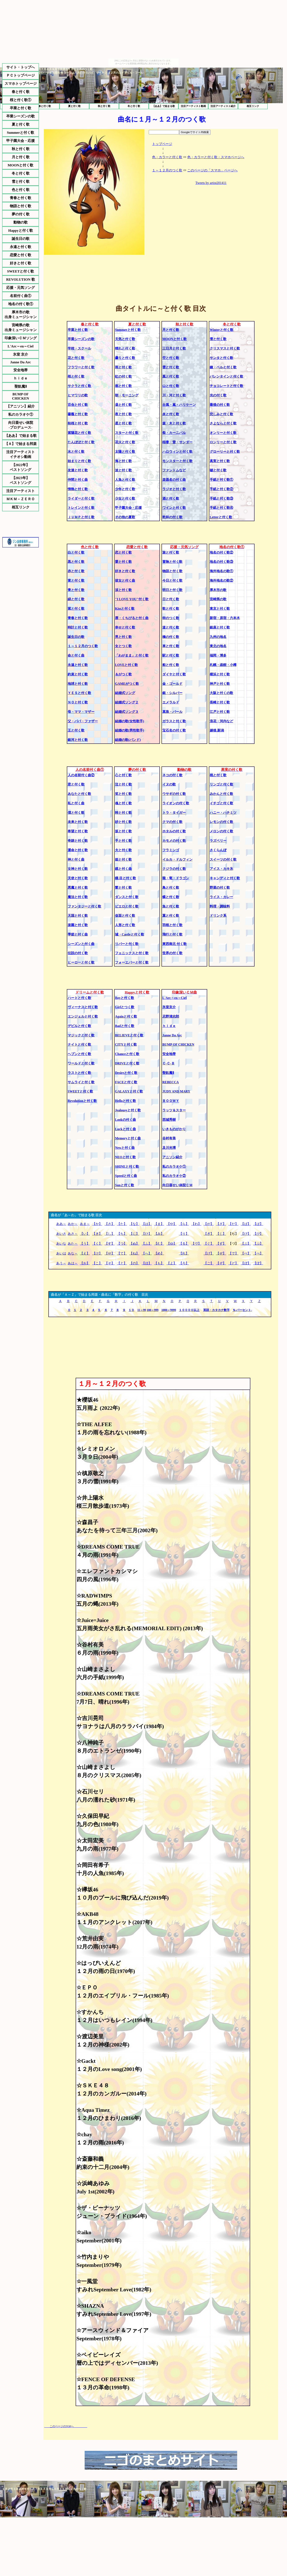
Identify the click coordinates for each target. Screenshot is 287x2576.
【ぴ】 (258, 1233)
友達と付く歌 (78, 470)
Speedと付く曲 (126, 1175)
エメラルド (170, 702)
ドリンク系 (218, 915)
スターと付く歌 (126, 432)
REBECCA (170, 1082)
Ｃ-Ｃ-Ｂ (168, 1063)
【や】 (172, 1224)
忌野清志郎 (170, 1016)
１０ (131, 1310)
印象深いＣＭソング (21, 338)
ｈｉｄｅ (20, 378)
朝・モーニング (126, 395)
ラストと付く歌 (79, 1073)
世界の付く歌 (172, 953)
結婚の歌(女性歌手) (129, 721)
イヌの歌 (169, 784)
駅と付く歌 (170, 655)
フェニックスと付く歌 (132, 953)
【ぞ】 (221, 1263)
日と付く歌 (170, 599)
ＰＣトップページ (20, 75)
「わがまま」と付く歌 (132, 655)
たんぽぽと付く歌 (81, 442)
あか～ (73, 1224)
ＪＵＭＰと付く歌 (81, 517)
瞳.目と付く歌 (125, 878)
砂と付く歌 (123, 822)
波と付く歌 (123, 470)
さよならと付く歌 (223, 423)
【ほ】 (147, 1263)
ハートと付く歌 (79, 998)
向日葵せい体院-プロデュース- (20, 425)
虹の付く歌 (123, 376)
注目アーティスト (20, 491)
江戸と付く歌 (220, 711)
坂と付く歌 (123, 831)
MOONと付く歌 (21, 165)
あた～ (73, 1243)
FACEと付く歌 (126, 1082)
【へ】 (147, 1253)
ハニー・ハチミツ (223, 812)
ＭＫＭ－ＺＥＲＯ (20, 499)
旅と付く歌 (170, 552)
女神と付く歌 (78, 868)
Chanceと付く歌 (127, 1054)
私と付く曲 (76, 803)
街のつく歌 (170, 618)
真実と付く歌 (220, 461)
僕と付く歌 (76, 812)
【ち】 (122, 1233)
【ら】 (184, 1224)
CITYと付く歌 (126, 1044)
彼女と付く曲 (125, 580)
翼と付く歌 (170, 915)
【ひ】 (147, 1233)
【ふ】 (147, 1243)
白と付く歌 (76, 552)
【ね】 (134, 1253)
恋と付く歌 (123, 552)
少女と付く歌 (125, 498)
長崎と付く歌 (220, 702)
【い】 (85, 1233)
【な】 (134, 1224)
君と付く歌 (76, 784)
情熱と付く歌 (78, 489)
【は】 (147, 1224)
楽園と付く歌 (78, 925)
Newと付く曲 (125, 1147)
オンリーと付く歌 (223, 432)
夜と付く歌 (123, 414)
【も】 (159, 1263)
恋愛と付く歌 (20, 255)
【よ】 (172, 1263)
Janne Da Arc (20, 362)
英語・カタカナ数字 (216, 1310)
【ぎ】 (209, 1233)
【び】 (246, 1233)
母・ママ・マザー (81, 711)
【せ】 (110, 1253)
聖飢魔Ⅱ (20, 386)
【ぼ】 (246, 1263)
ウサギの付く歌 (174, 794)
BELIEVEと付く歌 (129, 1035)
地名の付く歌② (221, 552)
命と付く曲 (76, 655)
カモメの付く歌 (174, 840)
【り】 (184, 1233)
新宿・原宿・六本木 (225, 618)
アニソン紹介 (172, 1157)
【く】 (97, 1243)
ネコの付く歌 (172, 775)
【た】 (122, 1224)
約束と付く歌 (78, 674)
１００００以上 (189, 1310)
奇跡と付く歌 (78, 840)
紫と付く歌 (76, 608)
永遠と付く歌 (20, 247)
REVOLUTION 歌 (20, 280)
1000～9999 (168, 1310)
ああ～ (61, 1224)
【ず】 (221, 1243)
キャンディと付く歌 (225, 878)
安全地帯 (20, 370)
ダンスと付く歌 (126, 897)
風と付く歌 (170, 376)
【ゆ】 (172, 1243)
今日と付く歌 (172, 580)
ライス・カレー (221, 897)
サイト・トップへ (20, 67)
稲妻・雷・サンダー (177, 442)
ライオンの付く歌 (175, 803)
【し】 (110, 1233)
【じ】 (221, 1233)
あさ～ (73, 1233)
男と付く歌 (123, 637)
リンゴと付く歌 (221, 784)
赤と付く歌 (76, 571)
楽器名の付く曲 (174, 479)
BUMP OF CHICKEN (20, 396)
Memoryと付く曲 (128, 1138)
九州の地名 (218, 637)
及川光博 (169, 1147)
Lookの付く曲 (125, 1119)
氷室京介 (169, 1007)
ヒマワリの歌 (78, 395)
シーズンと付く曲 (81, 944)
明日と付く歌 (172, 590)
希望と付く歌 (78, 831)
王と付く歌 (76, 730)
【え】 (85, 1253)
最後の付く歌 (220, 404)
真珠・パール (172, 711)
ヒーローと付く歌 (81, 962)
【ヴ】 (196, 1243)
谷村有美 (169, 1138)
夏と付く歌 (74, 106)
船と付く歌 (170, 665)
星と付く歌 (123, 423)
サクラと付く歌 (79, 386)
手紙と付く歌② (221, 489)
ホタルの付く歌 (174, 831)
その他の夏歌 (125, 517)
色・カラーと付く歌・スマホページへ (215, 157)
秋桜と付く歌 (78, 423)
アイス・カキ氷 (221, 868)
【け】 (97, 1253)
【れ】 (184, 1253)
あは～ (73, 1263)
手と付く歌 (123, 840)
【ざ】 (221, 1224)
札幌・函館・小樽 (223, 665)
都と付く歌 (123, 386)
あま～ (85, 1224)
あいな (61, 1243)
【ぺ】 (258, 1253)
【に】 (134, 1233)
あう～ (61, 1263)
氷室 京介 (20, 354)
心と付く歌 (123, 775)
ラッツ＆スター (174, 1110)
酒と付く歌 (170, 498)
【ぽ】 (258, 1263)
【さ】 (110, 1224)
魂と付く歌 (123, 803)
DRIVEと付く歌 (127, 1063)
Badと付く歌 (124, 1026)
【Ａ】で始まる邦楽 (21, 444)
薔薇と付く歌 (78, 414)
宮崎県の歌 (218, 599)
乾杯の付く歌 (172, 517)
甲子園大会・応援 (20, 141)
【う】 (85, 1243)
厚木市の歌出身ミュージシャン (21, 314)
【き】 (97, 1233)
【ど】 (233, 1263)
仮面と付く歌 (125, 915)
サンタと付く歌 (221, 358)
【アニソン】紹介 (20, 406)
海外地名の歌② (221, 580)
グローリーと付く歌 (225, 451)
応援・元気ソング (20, 288)
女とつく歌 (123, 646)
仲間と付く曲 (78, 479)
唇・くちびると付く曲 (132, 618)
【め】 (159, 1253)
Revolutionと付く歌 (82, 1101)
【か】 (97, 1224)
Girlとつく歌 (124, 1007)
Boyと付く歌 (124, 998)
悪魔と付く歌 (78, 887)
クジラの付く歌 (174, 868)
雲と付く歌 (170, 367)
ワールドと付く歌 (81, 1063)
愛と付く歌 (123, 561)
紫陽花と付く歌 (79, 432)
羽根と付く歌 (172, 925)
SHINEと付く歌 (127, 1166)
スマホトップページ (21, 84)
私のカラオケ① (20, 414)
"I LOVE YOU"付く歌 (132, 599)
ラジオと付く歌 (174, 489)
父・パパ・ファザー (83, 721)
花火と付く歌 (125, 442)
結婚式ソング (125, 693)
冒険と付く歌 (172, 561)
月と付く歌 (21, 157)
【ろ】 (184, 1263)
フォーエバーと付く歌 (132, 962)
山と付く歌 (170, 386)
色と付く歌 (21, 190)
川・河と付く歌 (174, 395)
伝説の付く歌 (78, 953)
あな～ (73, 1253)
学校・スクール (79, 348)
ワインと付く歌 (174, 507)
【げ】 (209, 1253)
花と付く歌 (76, 358)
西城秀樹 (169, 1119)
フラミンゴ (170, 850)
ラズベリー (218, 840)
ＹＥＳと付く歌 (79, 693)
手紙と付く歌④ (221, 507)
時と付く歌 (123, 812)
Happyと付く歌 (20, 231)
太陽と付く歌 (125, 451)
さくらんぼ (218, 850)
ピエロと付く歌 (126, 906)
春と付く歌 (44, 106)
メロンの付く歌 (221, 831)
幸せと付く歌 (125, 627)
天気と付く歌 (125, 339)
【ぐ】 (209, 1243)
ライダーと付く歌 (81, 498)
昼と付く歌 (123, 404)
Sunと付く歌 (124, 1185)
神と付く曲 (76, 859)
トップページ (162, 144)
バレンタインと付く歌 (226, 376)
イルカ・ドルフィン (177, 859)
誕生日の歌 (21, 239)
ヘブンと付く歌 (79, 1054)
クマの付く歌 (172, 822)
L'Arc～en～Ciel (20, 346)
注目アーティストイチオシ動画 (20, 454)
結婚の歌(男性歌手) (129, 730)
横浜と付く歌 (220, 674)
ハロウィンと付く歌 (177, 451)
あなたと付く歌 (79, 794)
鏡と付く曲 (123, 868)
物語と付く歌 (20, 206)
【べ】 (246, 1253)
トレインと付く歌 (81, 507)
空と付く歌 (170, 358)
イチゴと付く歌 (221, 803)
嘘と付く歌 (218, 470)
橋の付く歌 (170, 637)
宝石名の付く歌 (174, 730)
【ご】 (209, 1263)
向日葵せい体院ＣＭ (177, 1185)
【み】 (159, 1233)
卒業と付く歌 (20, 108)
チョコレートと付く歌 (226, 386)
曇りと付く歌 (125, 358)
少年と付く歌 (125, 489)
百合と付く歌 (78, 404)
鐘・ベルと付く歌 (223, 367)
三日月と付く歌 (174, 348)
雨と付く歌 (123, 367)
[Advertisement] (143, 29)
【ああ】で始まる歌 (163, 106)
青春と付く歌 (20, 198)
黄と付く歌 (76, 580)
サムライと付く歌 (81, 1082)
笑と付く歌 (123, 794)
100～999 (152, 1310)
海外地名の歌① (221, 571)
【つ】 (122, 1243)
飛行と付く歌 (172, 934)
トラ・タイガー (174, 812)
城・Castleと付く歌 (129, 934)
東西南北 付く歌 (174, 944)
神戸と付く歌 (220, 683)
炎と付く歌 (170, 414)
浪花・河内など (221, 721)
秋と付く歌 (104, 106)
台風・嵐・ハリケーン (179, 404)
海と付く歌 (123, 461)
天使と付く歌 (78, 878)
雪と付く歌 (21, 182)
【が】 (209, 1224)
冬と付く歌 (134, 106)
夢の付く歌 (21, 214)
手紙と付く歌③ (221, 498)
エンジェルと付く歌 (83, 1016)
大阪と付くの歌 (221, 693)
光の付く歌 (218, 395)
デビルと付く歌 (79, 1026)
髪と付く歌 (123, 887)
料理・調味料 (220, 906)
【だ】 (233, 1224)
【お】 (85, 1263)
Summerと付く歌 (20, 133)
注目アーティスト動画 (193, 106)
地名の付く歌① (20, 304)
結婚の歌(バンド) (128, 740)
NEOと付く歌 (125, 1157)
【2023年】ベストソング (20, 480)
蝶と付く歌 (170, 897)
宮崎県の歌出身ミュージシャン (21, 327)
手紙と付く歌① (221, 479)
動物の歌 (20, 222)
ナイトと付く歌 (79, 1044)
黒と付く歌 (76, 561)
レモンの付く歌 (221, 822)
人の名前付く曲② (81, 775)
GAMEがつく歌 (127, 683)
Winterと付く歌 (221, 330)
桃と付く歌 (218, 775)
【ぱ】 (258, 1224)
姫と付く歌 (123, 859)
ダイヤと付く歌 (174, 674)
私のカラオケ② (174, 1175)
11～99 (141, 1310)
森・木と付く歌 (174, 423)
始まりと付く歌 (79, 461)
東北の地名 (218, 646)
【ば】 (246, 1224)
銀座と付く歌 (220, 627)
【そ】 (110, 1263)
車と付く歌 (170, 646)
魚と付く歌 (170, 906)
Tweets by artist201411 (210, 183)
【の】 (134, 1263)
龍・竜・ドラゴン (175, 878)
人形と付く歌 (125, 925)
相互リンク (253, 106)
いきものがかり (174, 1129)
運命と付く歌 (78, 850)
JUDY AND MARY (176, 1091)
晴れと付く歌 (125, 348)
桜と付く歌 (76, 376)
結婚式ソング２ (126, 702)
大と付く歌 (123, 850)
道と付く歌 (170, 627)
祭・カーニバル (174, 432)
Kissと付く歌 (124, 608)
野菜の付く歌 (220, 887)
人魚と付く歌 (125, 479)
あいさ (61, 1233)
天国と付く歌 (78, 915)
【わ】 (196, 1224)
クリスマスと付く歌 (225, 348)
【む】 (159, 1243)
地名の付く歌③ (221, 561)
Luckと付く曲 (125, 1129)
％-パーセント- (242, 1310)
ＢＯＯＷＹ (170, 1101)
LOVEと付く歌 (126, 665)
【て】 (122, 1253)
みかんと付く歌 (221, 794)
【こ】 (97, 1263)
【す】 (110, 1243)
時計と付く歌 (78, 627)
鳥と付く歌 (170, 887)
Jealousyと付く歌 (128, 1110)
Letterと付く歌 (221, 517)
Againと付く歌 (126, 1016)
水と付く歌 (76, 451)
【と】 (122, 1263)
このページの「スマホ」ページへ (212, 170)
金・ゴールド (172, 683)
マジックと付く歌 (81, 1035)
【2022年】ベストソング (20, 467)
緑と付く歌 (76, 599)
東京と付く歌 (220, 608)
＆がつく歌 (123, 674)
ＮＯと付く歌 (78, 702)
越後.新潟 (217, 730)
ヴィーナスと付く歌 (83, 1007)
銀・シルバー (172, 693)
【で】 (233, 1253)
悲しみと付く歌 (221, 414)
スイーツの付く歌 (223, 859)
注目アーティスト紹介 (223, 106)
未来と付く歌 (78, 822)
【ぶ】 (246, 1243)
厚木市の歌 (218, 590)
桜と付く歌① (20, 100)
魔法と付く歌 (78, 897)
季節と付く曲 (78, 934)
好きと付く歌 (20, 263)
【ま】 (159, 1224)
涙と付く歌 (123, 590)
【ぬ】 (134, 1243)
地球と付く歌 (78, 683)
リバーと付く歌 (126, 944)
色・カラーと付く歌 (167, 157)
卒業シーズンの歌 (20, 116)
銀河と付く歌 (78, 740)
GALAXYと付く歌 (129, 1091)
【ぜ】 (221, 1253)
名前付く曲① (20, 296)
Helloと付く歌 (125, 1101)
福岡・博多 (218, 655)
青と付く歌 (76, 590)
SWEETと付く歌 (20, 271)
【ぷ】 (258, 1243)
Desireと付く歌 (126, 1073)
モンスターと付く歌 (177, 461)
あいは (61, 1253)
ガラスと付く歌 (174, 721)
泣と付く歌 (123, 784)
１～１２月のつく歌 (167, 170)
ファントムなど (174, 470)
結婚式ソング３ (126, 711)
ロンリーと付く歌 (223, 442)
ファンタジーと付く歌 (84, 906)
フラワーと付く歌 (81, 367)
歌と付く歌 (170, 608)
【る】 (184, 1243)
